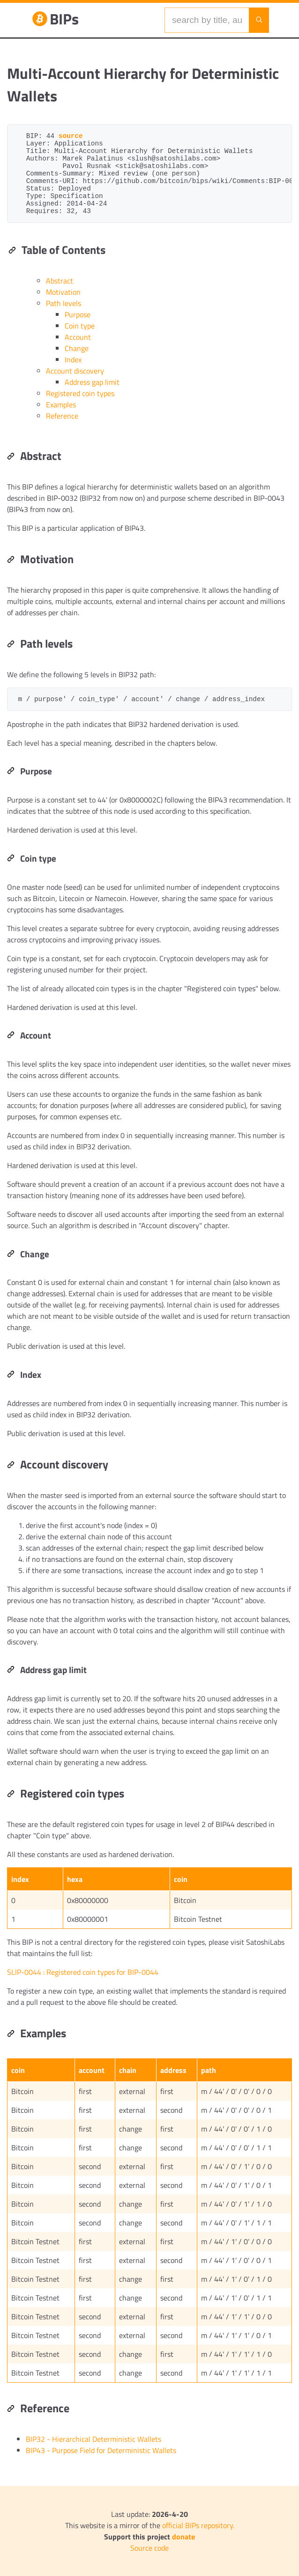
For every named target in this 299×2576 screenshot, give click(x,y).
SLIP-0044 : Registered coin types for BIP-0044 (82, 1972)
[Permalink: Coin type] (11, 858)
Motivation (63, 292)
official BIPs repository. (198, 2525)
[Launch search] (259, 20)
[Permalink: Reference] (11, 2409)
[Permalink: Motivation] (11, 560)
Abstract (59, 280)
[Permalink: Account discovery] (11, 1465)
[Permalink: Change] (11, 1254)
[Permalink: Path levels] (11, 644)
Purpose (77, 314)
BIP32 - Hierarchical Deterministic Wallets (93, 2439)
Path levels (63, 303)
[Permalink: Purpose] (11, 771)
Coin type (80, 325)
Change (77, 348)
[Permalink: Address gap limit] (11, 1670)
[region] (149, 1290)
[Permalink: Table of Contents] (12, 251)
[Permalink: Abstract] (11, 457)
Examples (61, 404)
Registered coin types (80, 393)
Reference (62, 415)
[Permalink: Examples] (11, 2034)
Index (73, 359)
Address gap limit (92, 382)
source (71, 136)
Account (78, 337)
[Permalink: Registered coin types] (11, 1794)
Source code (149, 2547)
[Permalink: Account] (11, 1035)
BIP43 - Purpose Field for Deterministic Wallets (101, 2450)
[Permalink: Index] (11, 1375)
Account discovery (75, 370)
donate (183, 2536)
